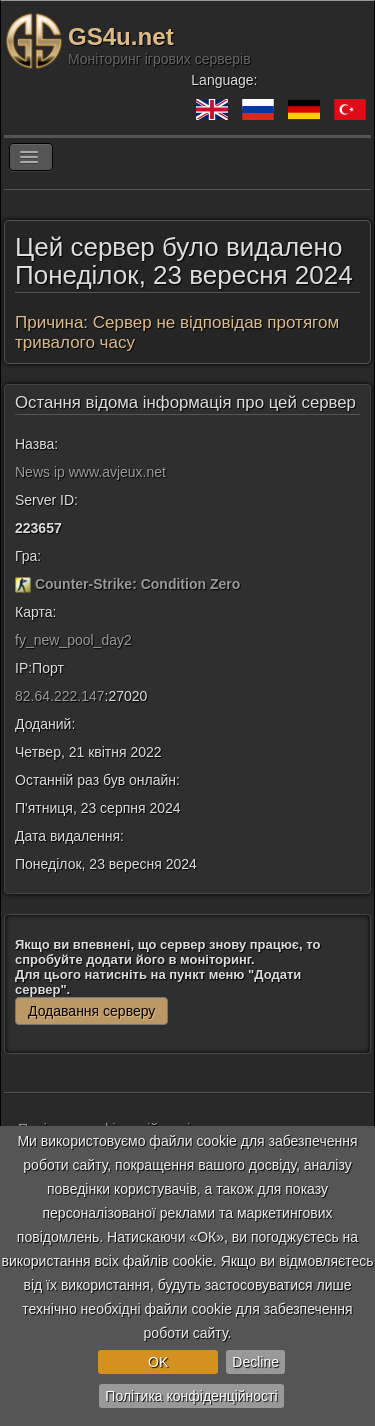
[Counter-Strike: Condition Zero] (23, 584)
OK (158, 1362)
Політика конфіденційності (191, 1396)
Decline (255, 1362)
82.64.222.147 (60, 696)
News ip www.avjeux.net (90, 472)
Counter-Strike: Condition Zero (137, 584)
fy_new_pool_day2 (73, 640)
